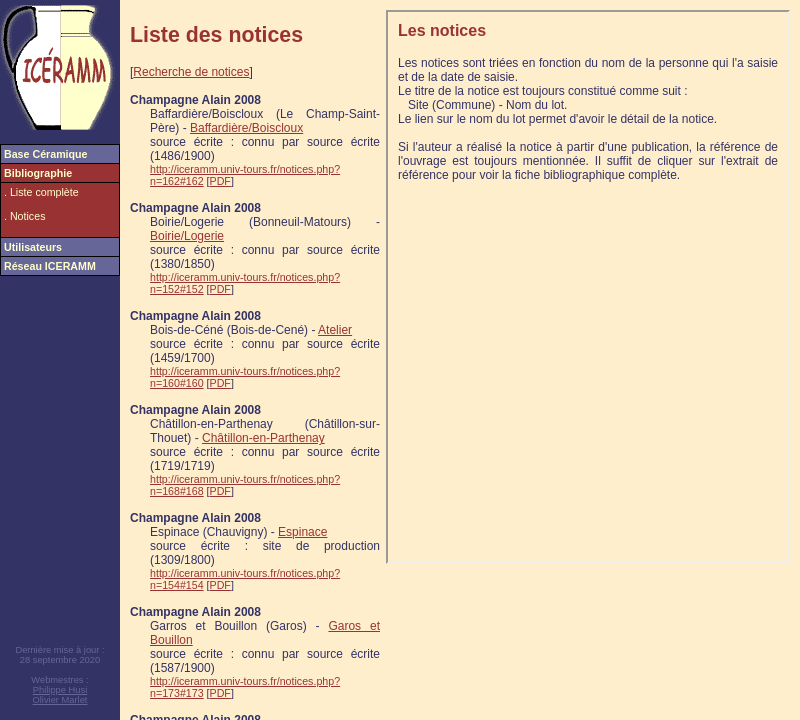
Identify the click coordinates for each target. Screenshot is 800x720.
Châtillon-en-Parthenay (263, 438)
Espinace (302, 532)
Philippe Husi (60, 690)
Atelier (335, 330)
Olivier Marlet (60, 700)
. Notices (24, 216)
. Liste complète (41, 192)
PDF (220, 181)
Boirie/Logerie (187, 236)
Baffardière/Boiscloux (246, 128)
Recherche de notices (191, 72)
